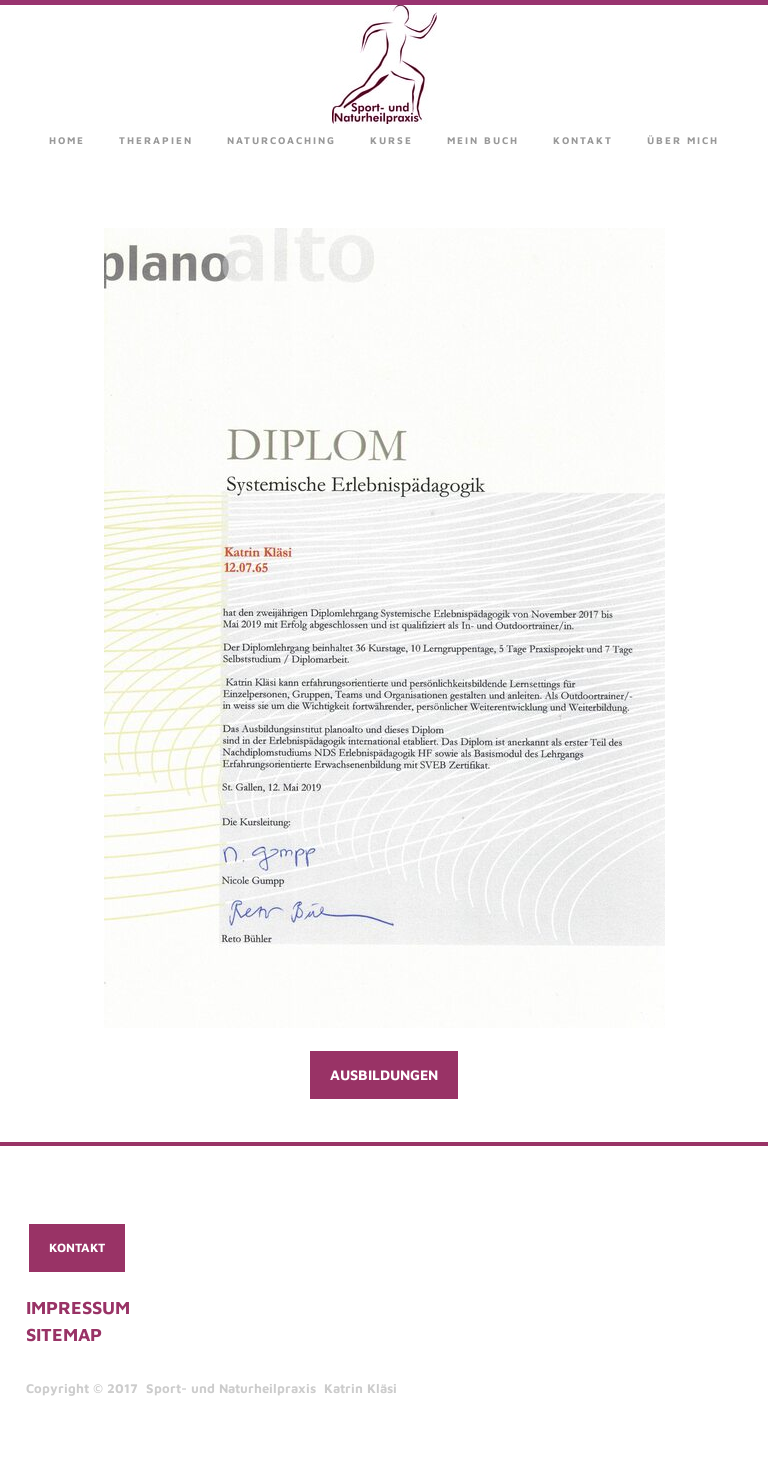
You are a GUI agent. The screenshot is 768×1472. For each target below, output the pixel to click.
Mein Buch (483, 140)
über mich (683, 140)
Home (67, 140)
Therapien (156, 140)
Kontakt (583, 140)
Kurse (391, 140)
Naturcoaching (281, 140)
